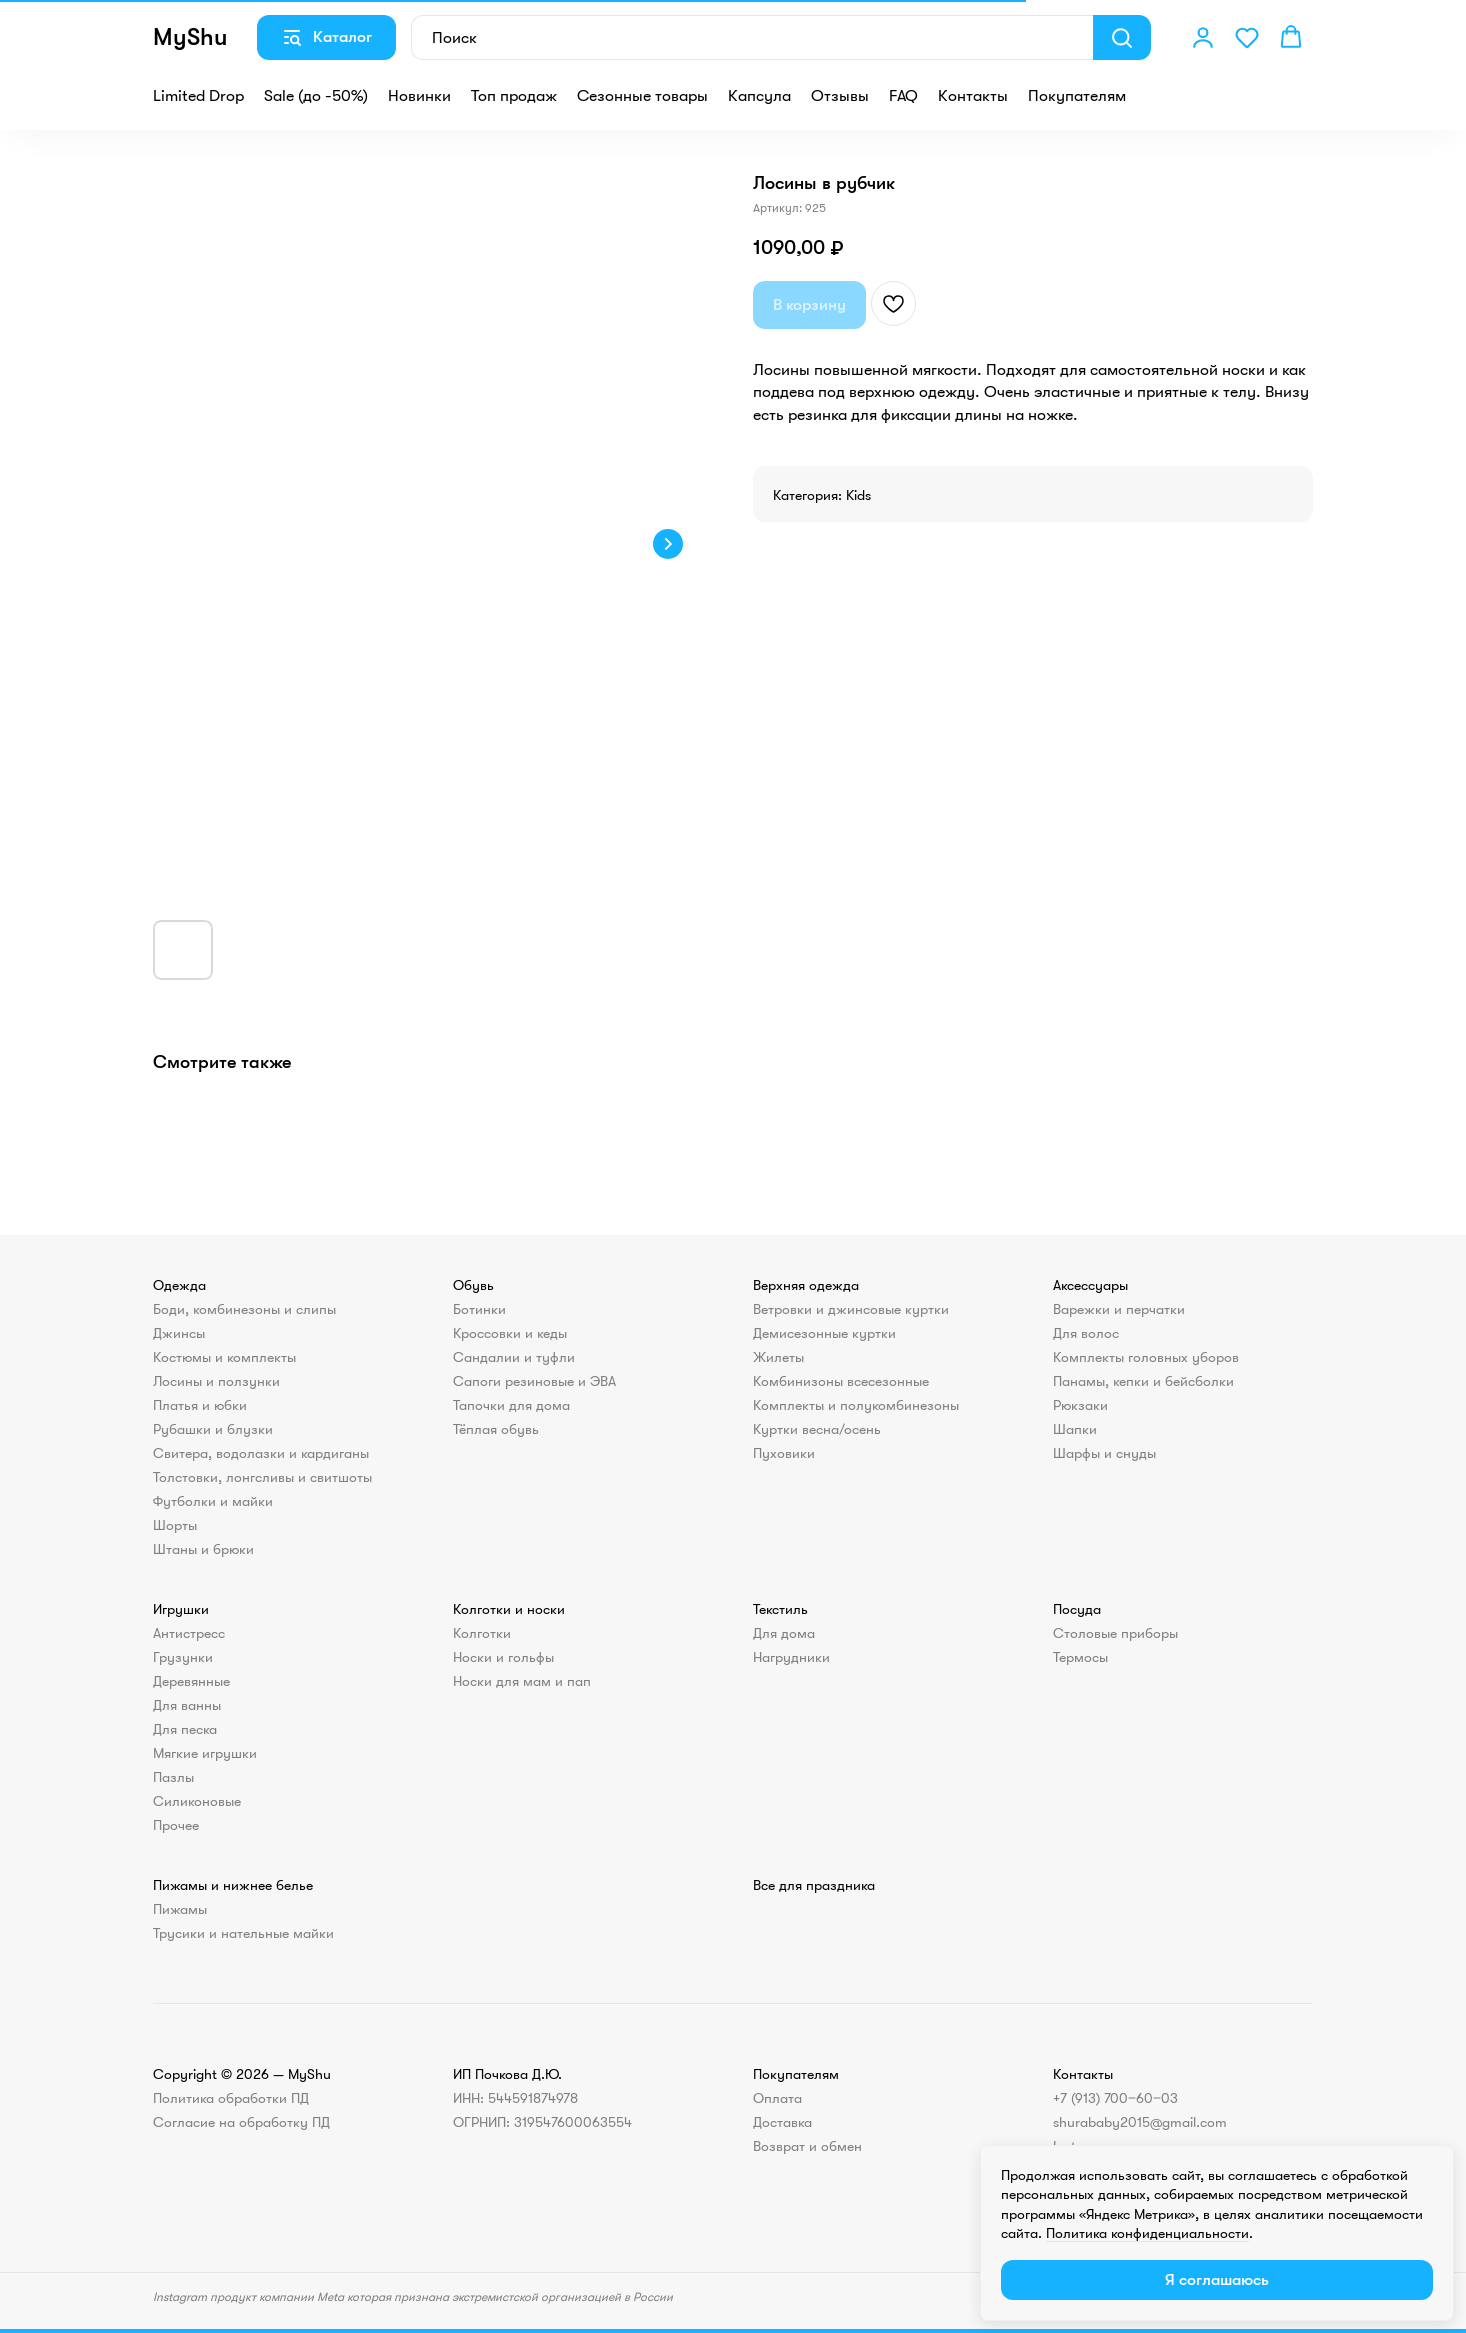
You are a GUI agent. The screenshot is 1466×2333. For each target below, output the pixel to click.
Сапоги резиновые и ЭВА (534, 1381)
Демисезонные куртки (824, 1333)
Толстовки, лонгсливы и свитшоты (262, 1477)
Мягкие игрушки (205, 1753)
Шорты (175, 1525)
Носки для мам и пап (522, 1681)
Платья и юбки (200, 1405)
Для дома (784, 1633)
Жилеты (778, 1357)
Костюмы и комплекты (224, 1357)
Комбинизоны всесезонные (841, 1381)
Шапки (1075, 1429)
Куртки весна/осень (817, 1429)
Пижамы (180, 1909)
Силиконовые (197, 1801)
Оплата (777, 2098)
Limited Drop (198, 96)
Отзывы (840, 96)
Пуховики (784, 1453)
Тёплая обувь (496, 1429)
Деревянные (191, 1681)
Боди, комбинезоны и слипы (244, 1309)
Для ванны (187, 1705)
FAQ (903, 96)
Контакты (973, 96)
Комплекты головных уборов (1146, 1357)
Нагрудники (791, 1657)
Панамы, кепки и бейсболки (1143, 1381)
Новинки (419, 96)
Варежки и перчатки (1119, 1309)
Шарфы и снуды (1104, 1453)
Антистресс (189, 1633)
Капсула (759, 96)
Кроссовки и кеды (510, 1333)
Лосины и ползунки (216, 1381)
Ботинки (479, 1309)
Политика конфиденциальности (1147, 2233)
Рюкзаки (1080, 1405)
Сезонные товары (642, 96)
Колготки (482, 1633)
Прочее (176, 1825)
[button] (1203, 37)
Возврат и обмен (807, 2146)
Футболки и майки (213, 1501)
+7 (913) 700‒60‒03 (1115, 2098)
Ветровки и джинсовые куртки (851, 1309)
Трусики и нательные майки (243, 1933)
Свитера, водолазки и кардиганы (261, 1453)
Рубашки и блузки (213, 1429)
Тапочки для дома (511, 1405)
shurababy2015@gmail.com (1140, 2122)
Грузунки (183, 1657)
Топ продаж (514, 96)
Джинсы (179, 1333)
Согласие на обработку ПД (241, 2122)
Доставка (782, 2122)
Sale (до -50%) (316, 96)
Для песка (185, 1729)
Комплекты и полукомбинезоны (856, 1405)
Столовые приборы (1115, 1633)
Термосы (1080, 1657)
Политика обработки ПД (231, 2098)
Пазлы (173, 1777)
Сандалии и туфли (514, 1357)
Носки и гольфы (503, 1657)
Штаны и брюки (203, 1549)
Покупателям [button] (1077, 96)
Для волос (1086, 1333)
